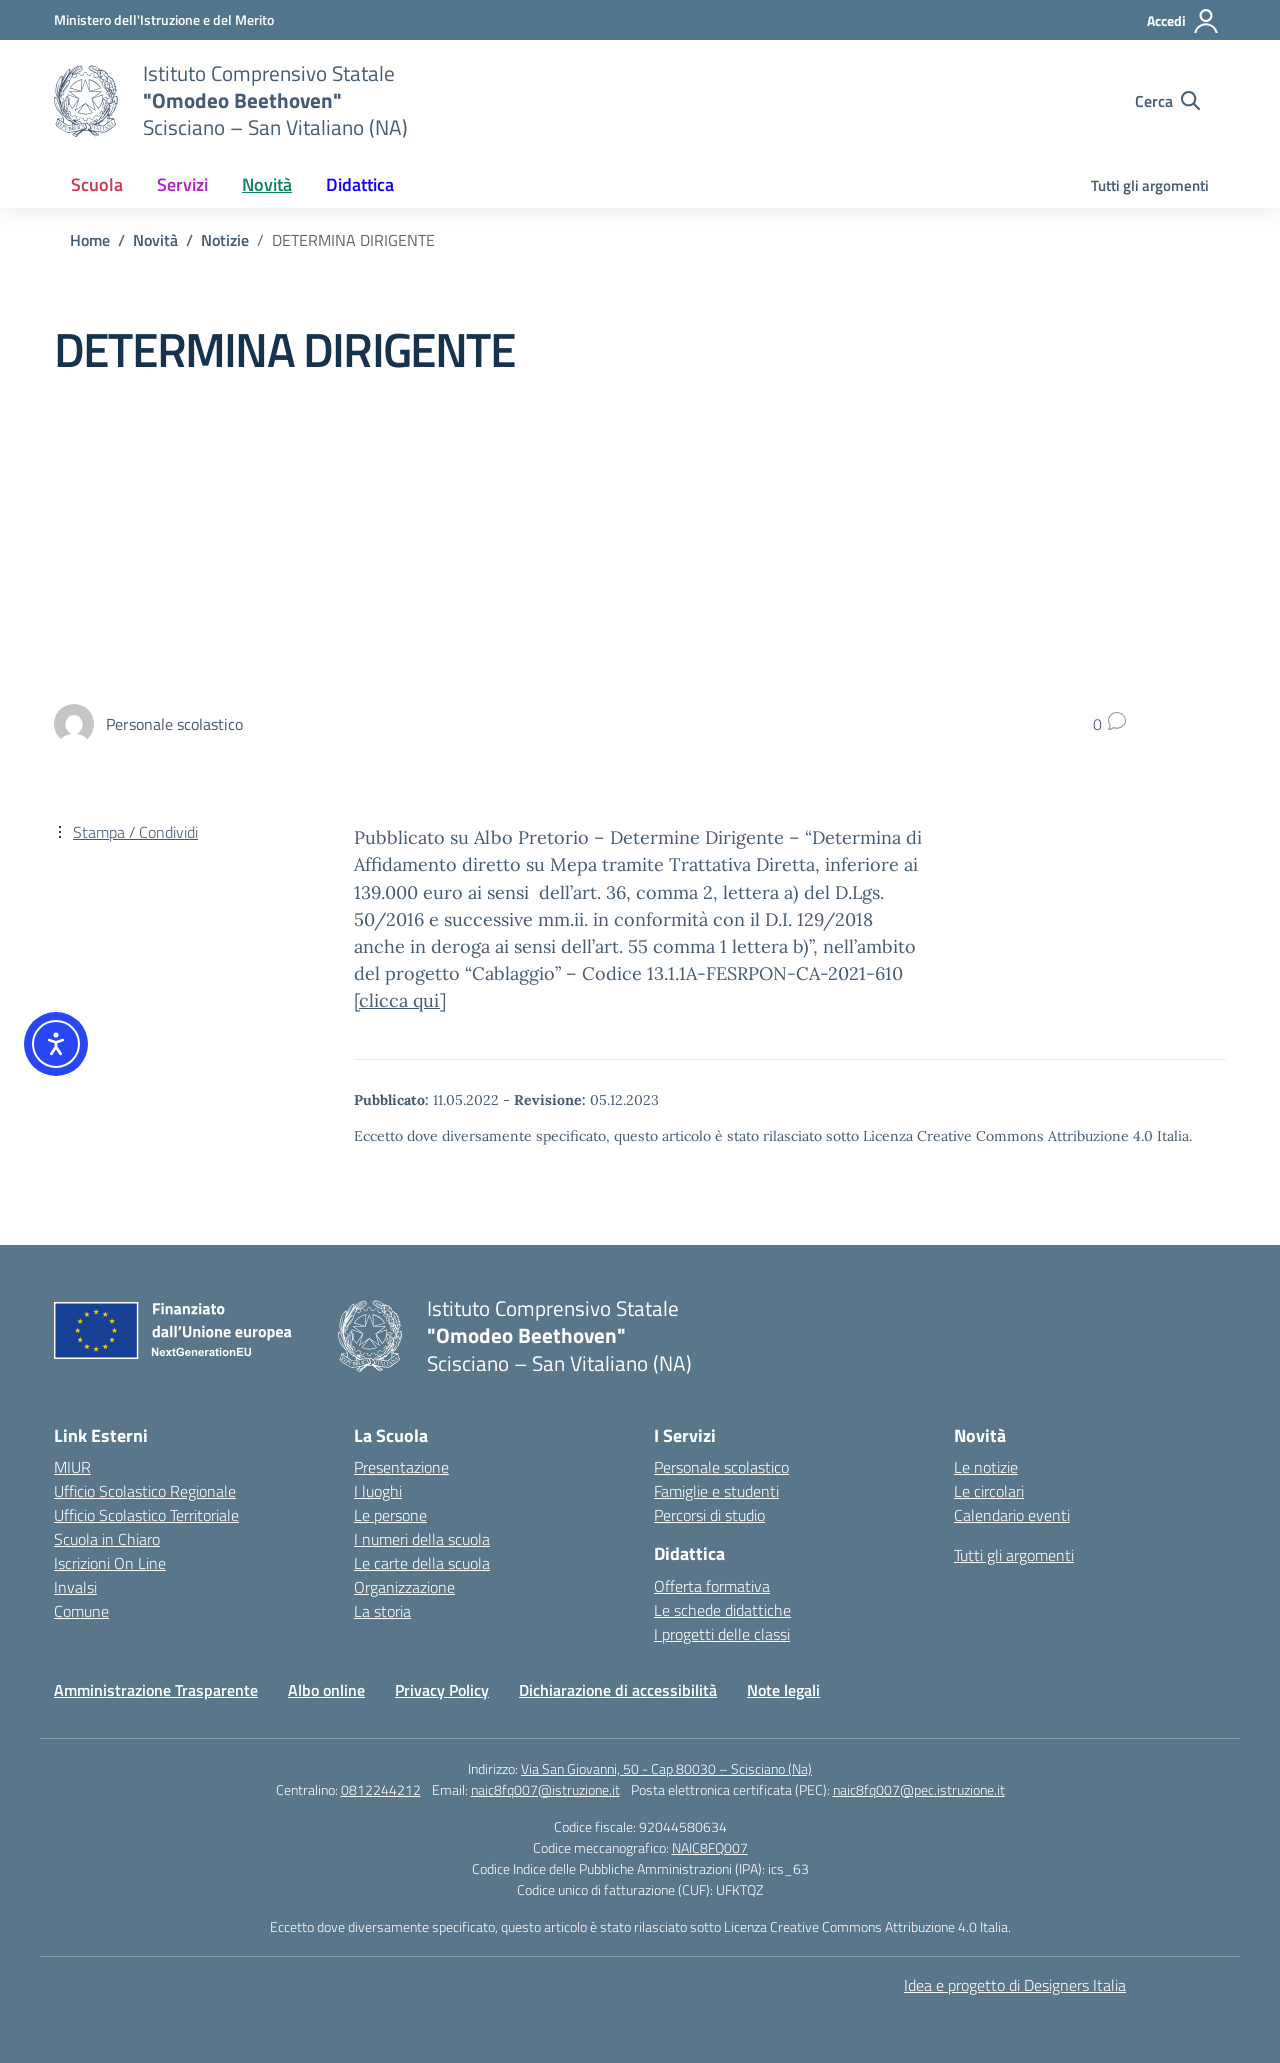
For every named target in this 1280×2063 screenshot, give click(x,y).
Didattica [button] (360, 184)
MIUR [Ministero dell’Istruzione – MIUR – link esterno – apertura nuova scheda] (72, 1467)
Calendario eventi (1012, 1515)
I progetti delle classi (722, 1634)
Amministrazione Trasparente (156, 1690)
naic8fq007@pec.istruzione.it (919, 1789)
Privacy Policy (442, 1690)
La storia (382, 1611)
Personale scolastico (721, 1467)
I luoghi (378, 1491)
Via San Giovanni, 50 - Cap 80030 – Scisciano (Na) (666, 1768)
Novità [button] (267, 184)
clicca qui (399, 1000)
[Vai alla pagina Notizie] (225, 240)
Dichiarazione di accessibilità (618, 1690)
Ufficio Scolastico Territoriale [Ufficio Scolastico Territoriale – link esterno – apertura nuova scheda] (146, 1515)
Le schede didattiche (722, 1610)
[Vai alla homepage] (86, 101)
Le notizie (986, 1467)
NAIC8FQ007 (710, 1847)
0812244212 (381, 1789)
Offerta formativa (712, 1586)
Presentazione (401, 1467)
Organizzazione (404, 1587)
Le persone (390, 1515)
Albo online (326, 1690)
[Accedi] (1183, 21)
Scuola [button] (97, 184)
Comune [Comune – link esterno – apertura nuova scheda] (81, 1611)
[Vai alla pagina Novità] (155, 240)
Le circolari (989, 1491)
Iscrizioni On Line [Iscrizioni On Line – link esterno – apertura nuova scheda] (110, 1563)
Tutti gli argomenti (1150, 185)
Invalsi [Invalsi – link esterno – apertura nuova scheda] (75, 1587)
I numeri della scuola (422, 1539)
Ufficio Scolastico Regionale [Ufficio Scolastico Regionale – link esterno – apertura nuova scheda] (145, 1491)
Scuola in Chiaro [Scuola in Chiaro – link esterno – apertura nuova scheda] (107, 1539)
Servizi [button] (182, 184)
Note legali (783, 1690)
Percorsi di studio (709, 1515)
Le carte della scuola (422, 1563)
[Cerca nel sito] (1167, 101)
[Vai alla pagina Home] (90, 240)
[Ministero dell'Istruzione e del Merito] (164, 19)
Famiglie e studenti (716, 1491)
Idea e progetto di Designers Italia (1015, 1985)
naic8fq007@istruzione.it (545, 1789)
